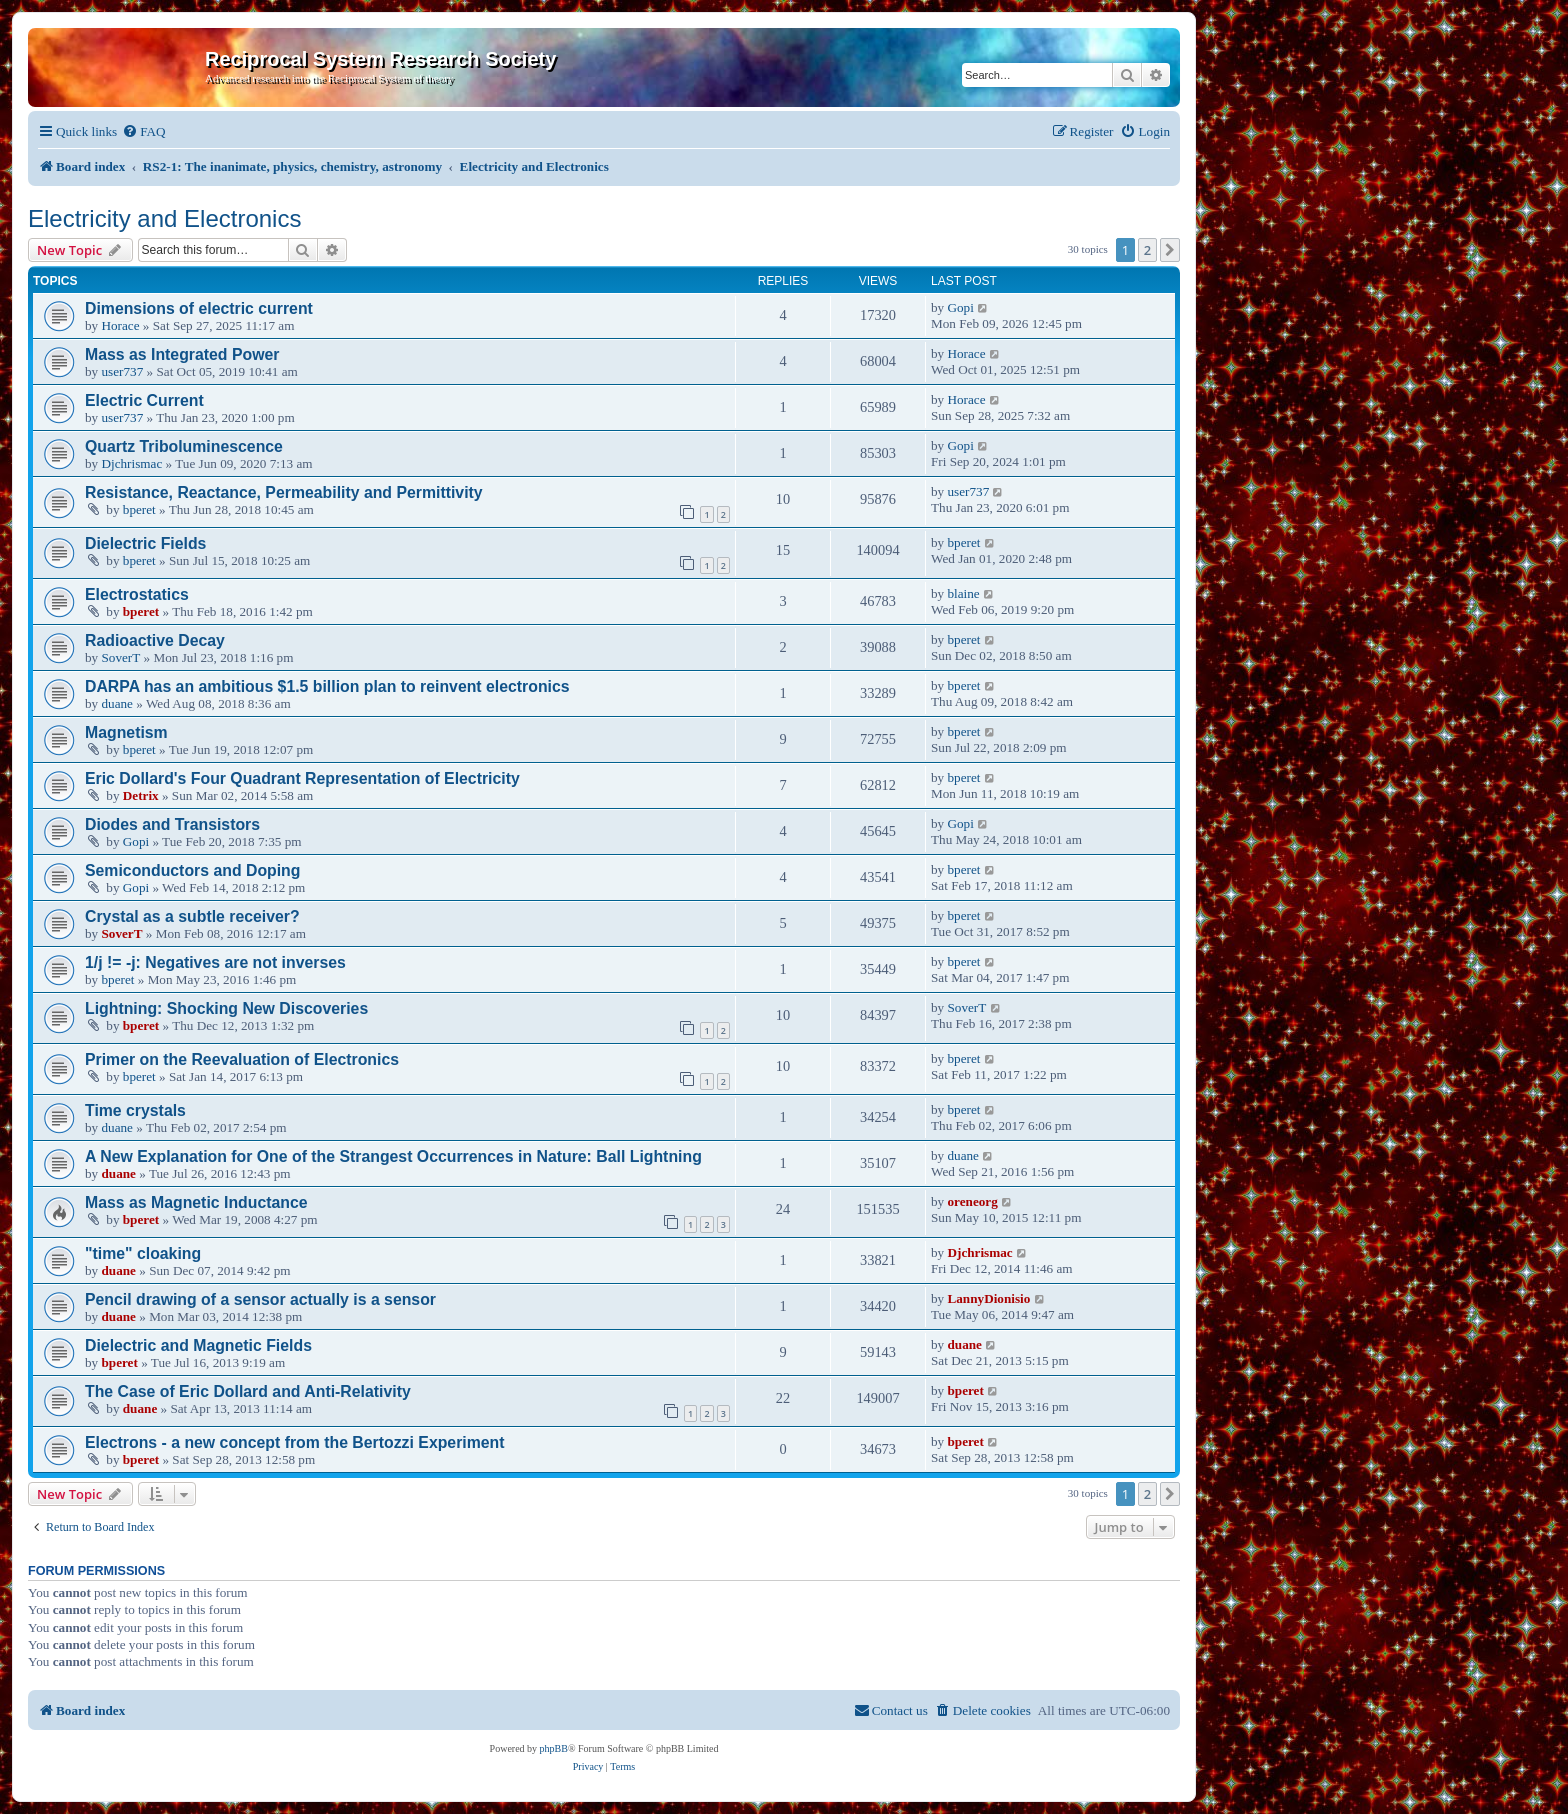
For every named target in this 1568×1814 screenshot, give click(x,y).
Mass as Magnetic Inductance (196, 1202)
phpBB (554, 1748)
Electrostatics (137, 594)
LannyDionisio (988, 1298)
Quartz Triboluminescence (184, 446)
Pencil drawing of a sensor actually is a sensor (260, 1299)
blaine (963, 593)
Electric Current (144, 400)
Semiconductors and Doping (192, 870)
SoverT (120, 657)
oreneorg (972, 1201)
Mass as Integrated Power (182, 354)
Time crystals (135, 1110)
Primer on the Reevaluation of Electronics (242, 1059)
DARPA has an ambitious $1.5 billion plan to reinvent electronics (327, 686)
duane (117, 703)
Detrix (141, 795)
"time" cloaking (143, 1253)
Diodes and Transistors (172, 824)
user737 (122, 371)
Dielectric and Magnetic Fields (198, 1345)
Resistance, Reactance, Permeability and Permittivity (284, 492)
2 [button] (1147, 250)
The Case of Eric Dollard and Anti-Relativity (248, 1391)
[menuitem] (143, 131)
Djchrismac (131, 463)
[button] (1170, 250)
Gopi (960, 307)
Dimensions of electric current (199, 308)
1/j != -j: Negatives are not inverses (215, 962)
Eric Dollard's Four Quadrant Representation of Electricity (302, 778)
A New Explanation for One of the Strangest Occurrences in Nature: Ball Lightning (393, 1156)
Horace (120, 325)
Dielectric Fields (145, 543)
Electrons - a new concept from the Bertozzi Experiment (295, 1442)
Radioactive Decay (155, 640)
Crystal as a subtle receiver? (192, 916)
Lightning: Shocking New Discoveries (226, 1008)
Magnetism (126, 732)
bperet (139, 509)
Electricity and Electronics (164, 218)
